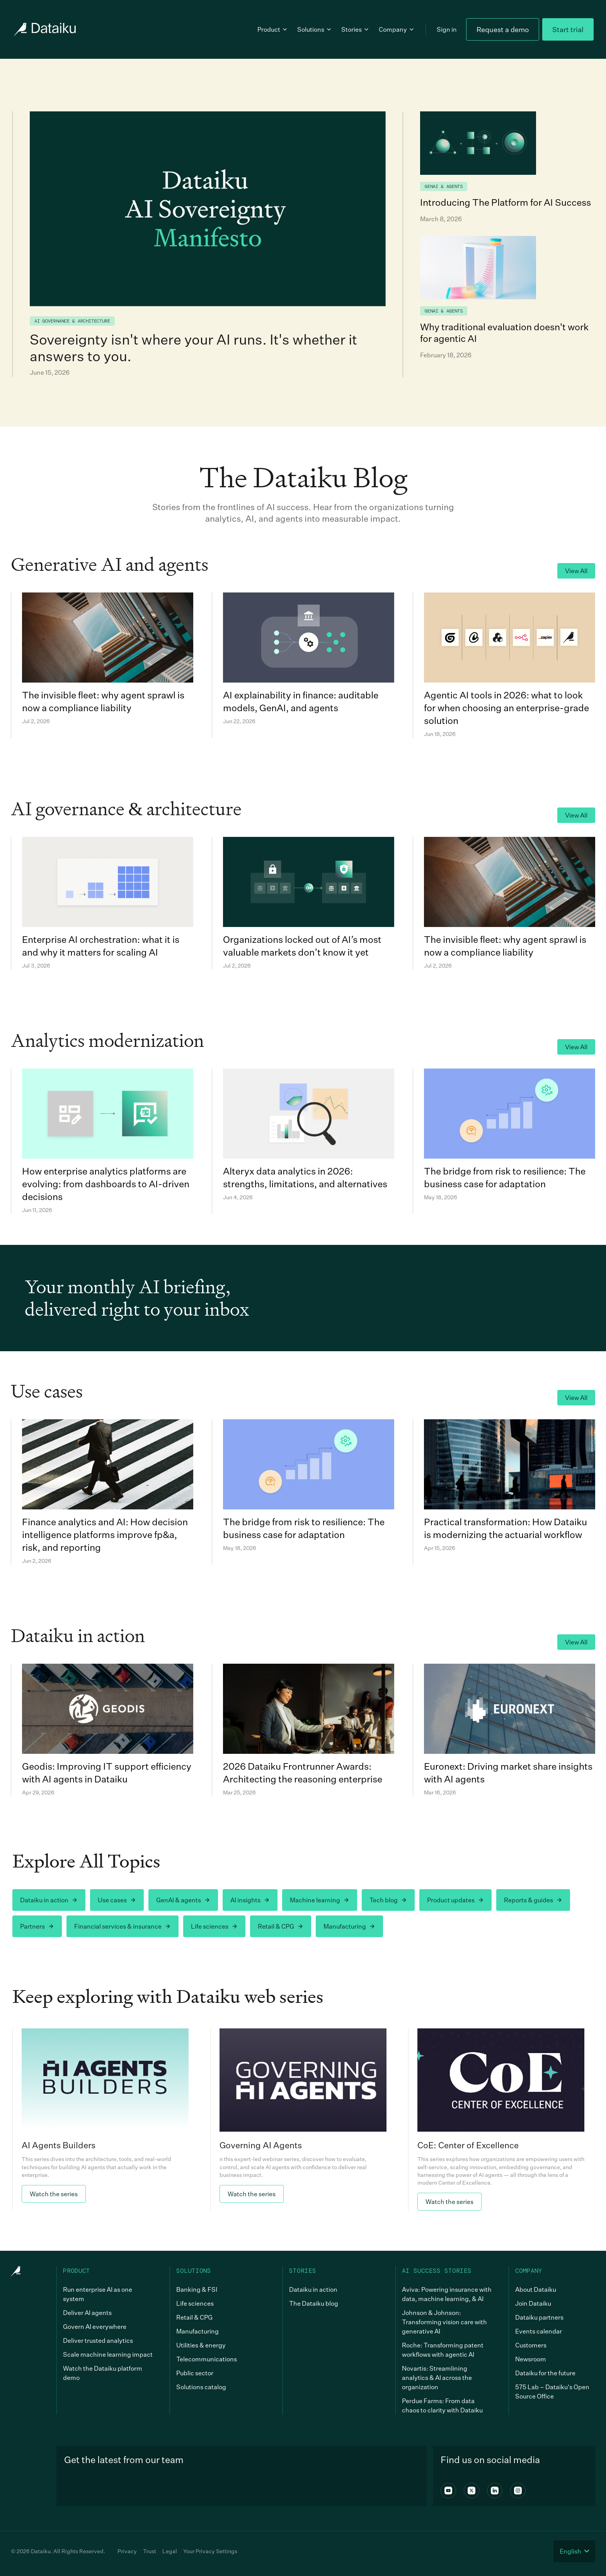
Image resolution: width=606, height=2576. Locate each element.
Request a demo (503, 29)
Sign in (447, 29)
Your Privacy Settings (210, 2551)
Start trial (568, 29)
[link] (105, 2119)
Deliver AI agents (87, 2313)
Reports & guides (533, 1900)
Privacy (127, 2551)
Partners (37, 1926)
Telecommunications (206, 2359)
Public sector (194, 2373)
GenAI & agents (183, 1900)
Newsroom (530, 2359)
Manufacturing (349, 1926)
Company (397, 29)
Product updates (455, 1900)
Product (272, 29)
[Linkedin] (494, 2490)
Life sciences (214, 1926)
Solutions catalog (201, 2387)
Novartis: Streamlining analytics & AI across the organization (437, 2377)
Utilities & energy (201, 2345)
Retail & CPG (280, 1926)
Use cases (117, 1900)
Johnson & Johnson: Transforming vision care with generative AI (444, 2322)
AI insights (250, 1900)
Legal (169, 2551)
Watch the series (54, 2194)
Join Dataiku (533, 2303)
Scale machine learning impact (108, 2354)
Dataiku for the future (545, 2373)
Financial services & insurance (122, 1926)
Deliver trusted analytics (98, 2340)
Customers (530, 2345)
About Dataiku (535, 2289)
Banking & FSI (196, 2289)
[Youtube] (448, 2490)
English (574, 2551)
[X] (471, 2490)
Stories (355, 29)
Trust (149, 2551)
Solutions (314, 29)
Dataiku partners (539, 2317)
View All (576, 571)
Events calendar (538, 2331)
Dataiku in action (49, 1900)
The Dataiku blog (313, 2303)
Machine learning (319, 1900)
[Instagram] (518, 2490)
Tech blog (388, 1900)
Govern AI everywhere (94, 2326)
